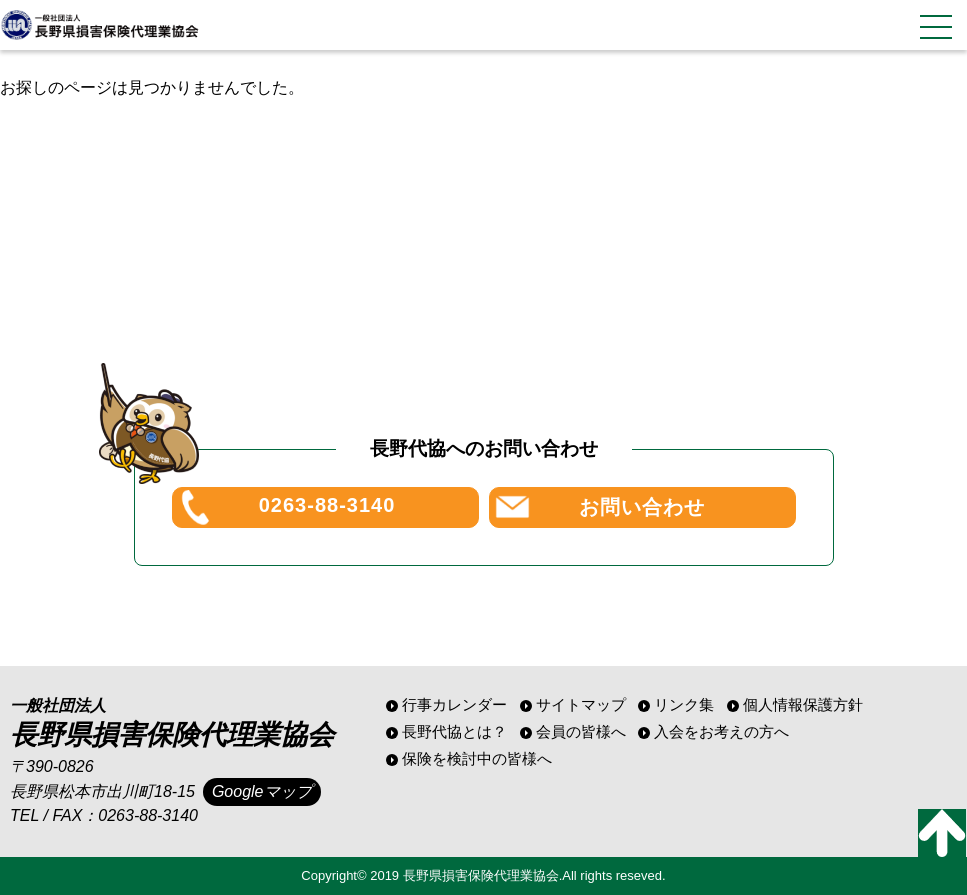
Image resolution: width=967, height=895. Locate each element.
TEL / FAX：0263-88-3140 (104, 815)
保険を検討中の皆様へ (477, 758)
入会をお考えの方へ (721, 731)
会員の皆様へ (581, 731)
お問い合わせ (642, 507)
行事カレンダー (454, 704)
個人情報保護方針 (803, 704)
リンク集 (684, 704)
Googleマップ (262, 791)
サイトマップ (581, 704)
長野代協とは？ (454, 731)
